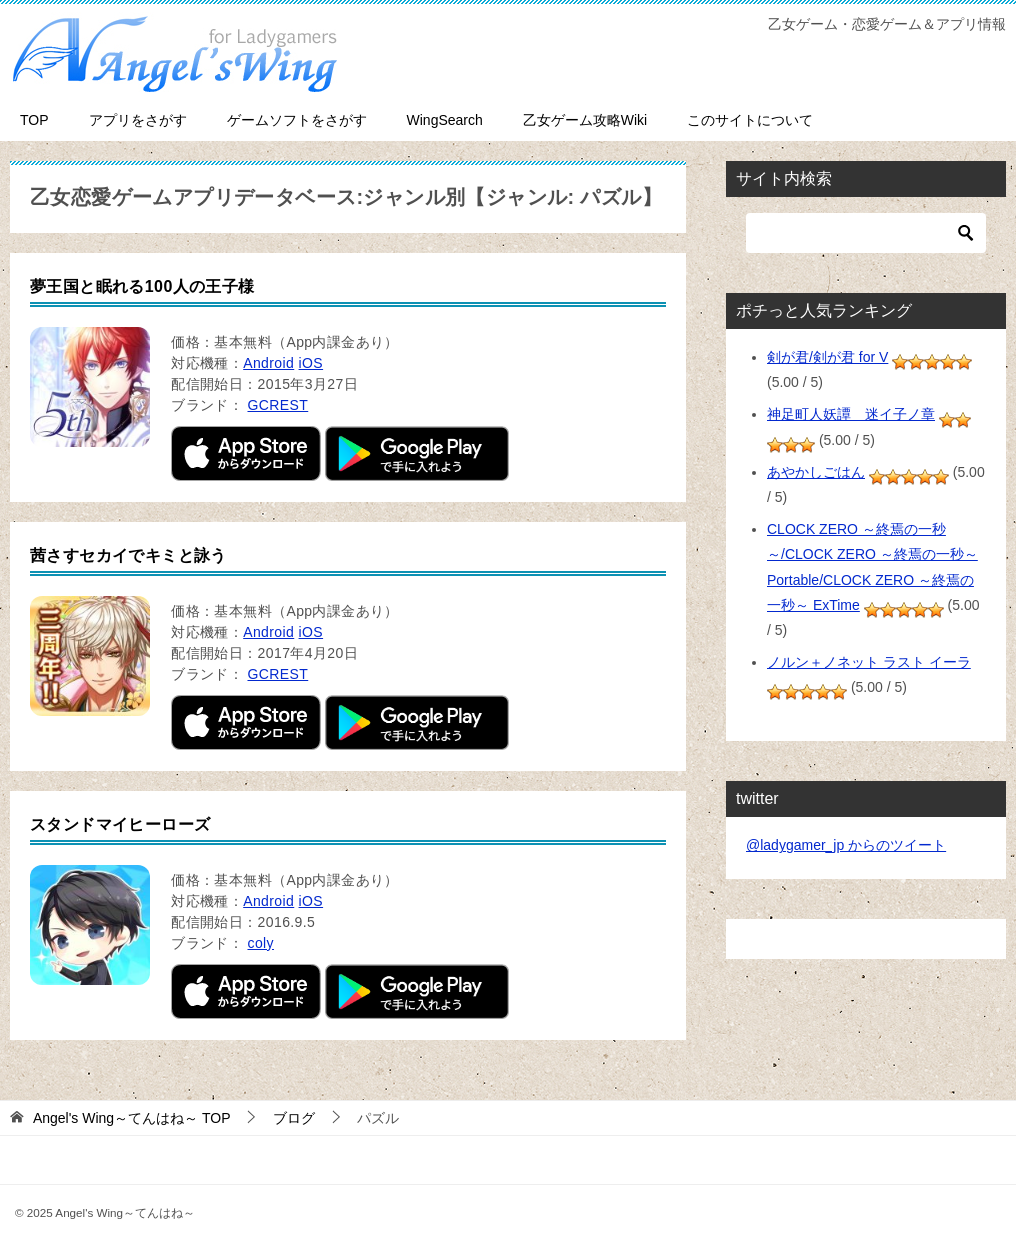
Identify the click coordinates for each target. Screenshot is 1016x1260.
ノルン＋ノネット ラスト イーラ (869, 662)
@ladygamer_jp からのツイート (846, 845)
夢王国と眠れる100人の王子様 (142, 286)
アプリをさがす (138, 120)
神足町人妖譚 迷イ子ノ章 (851, 414)
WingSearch (445, 120)
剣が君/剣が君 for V (827, 357)
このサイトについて (750, 120)
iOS (311, 363)
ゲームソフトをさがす (297, 120)
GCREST (277, 405)
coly (260, 943)
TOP (34, 120)
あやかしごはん (816, 472)
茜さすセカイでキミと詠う (128, 555)
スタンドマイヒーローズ (120, 824)
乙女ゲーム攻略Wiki (585, 120)
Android (268, 363)
